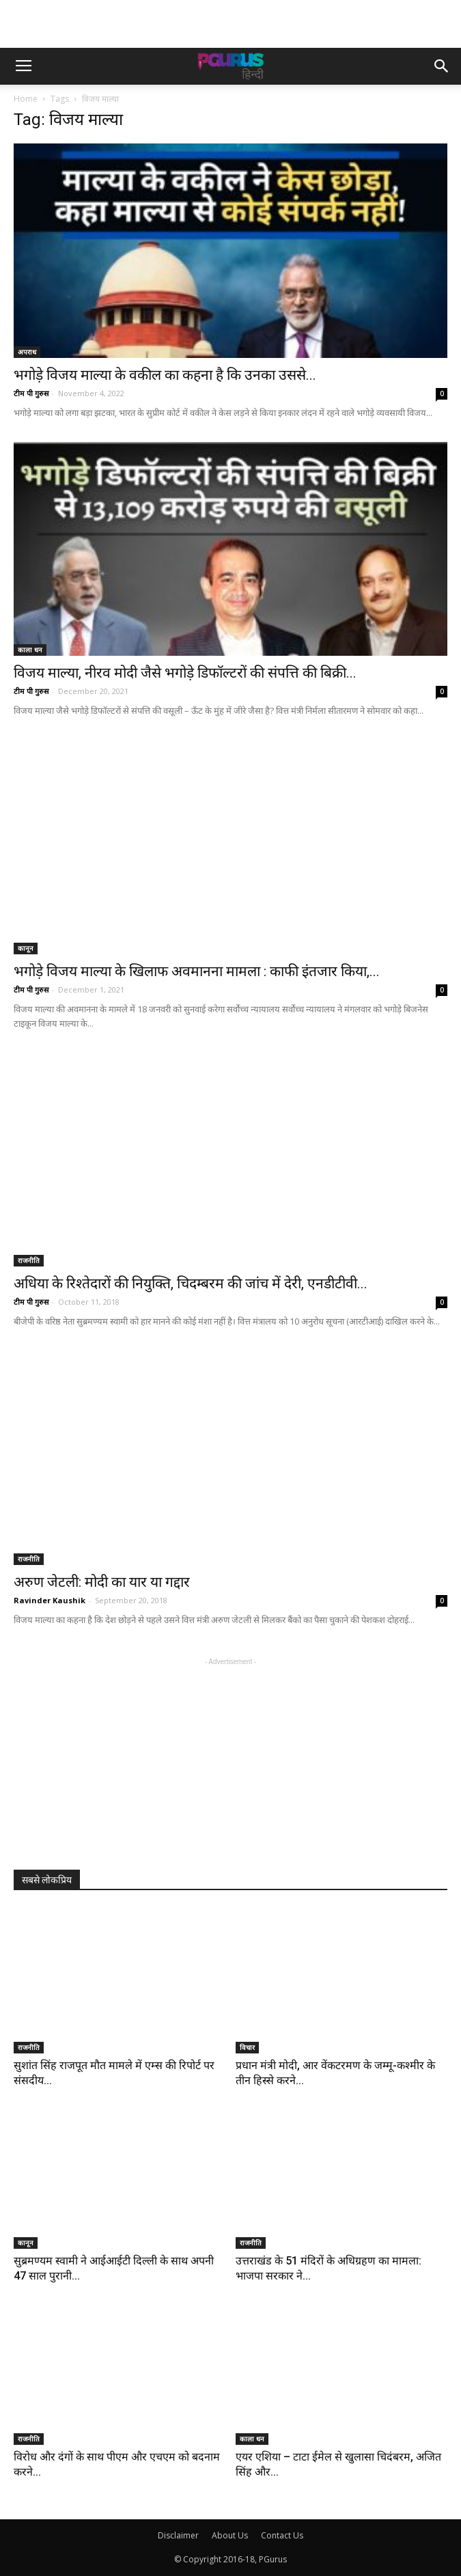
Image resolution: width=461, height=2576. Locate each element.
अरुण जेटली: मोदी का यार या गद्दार (102, 1582)
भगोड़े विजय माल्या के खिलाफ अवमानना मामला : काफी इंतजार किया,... (197, 971)
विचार (247, 2047)
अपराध (27, 352)
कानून (25, 948)
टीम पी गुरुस (31, 393)
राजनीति (29, 1260)
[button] (442, 66)
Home (26, 99)
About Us (230, 2535)
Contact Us (282, 2535)
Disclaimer (178, 2535)
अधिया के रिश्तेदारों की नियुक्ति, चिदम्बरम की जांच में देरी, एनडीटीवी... (190, 1283)
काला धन (30, 649)
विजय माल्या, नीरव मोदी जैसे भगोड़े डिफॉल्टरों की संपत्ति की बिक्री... (185, 673)
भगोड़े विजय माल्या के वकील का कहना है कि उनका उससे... (165, 375)
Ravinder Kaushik (49, 1600)
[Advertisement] (231, 24)
